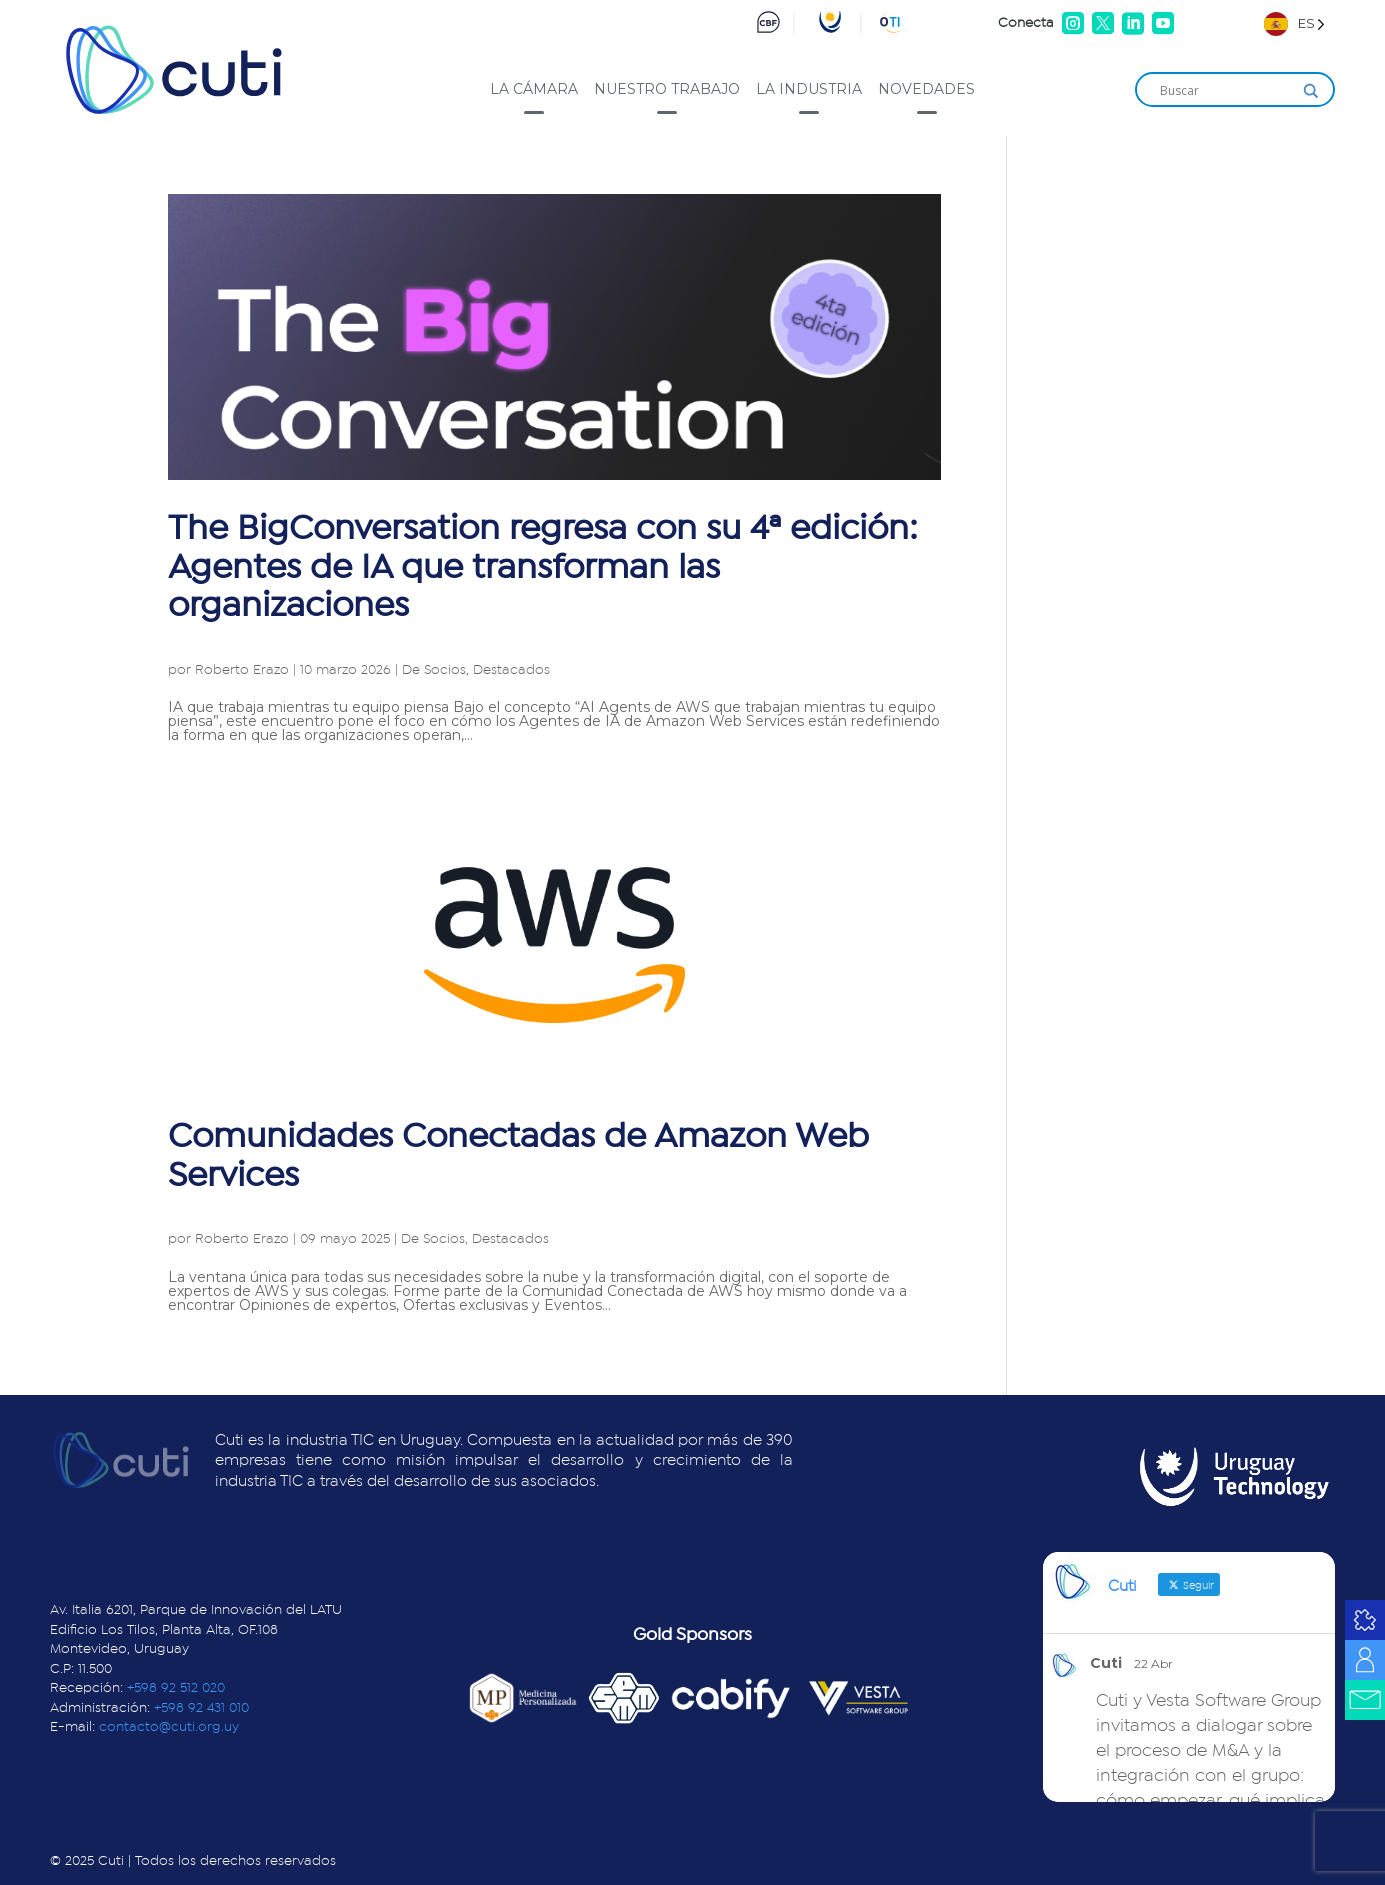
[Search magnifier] (1311, 91)
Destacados (511, 670)
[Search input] (1226, 91)
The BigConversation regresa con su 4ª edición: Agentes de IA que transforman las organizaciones (543, 567)
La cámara (534, 89)
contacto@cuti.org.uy (169, 1727)
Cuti (1106, 1663)
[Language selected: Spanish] (1294, 23)
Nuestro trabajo (667, 89)
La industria (809, 89)
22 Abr (1153, 1663)
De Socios (434, 670)
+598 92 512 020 (176, 1688)
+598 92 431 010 (201, 1708)
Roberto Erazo (242, 670)
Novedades (926, 89)
